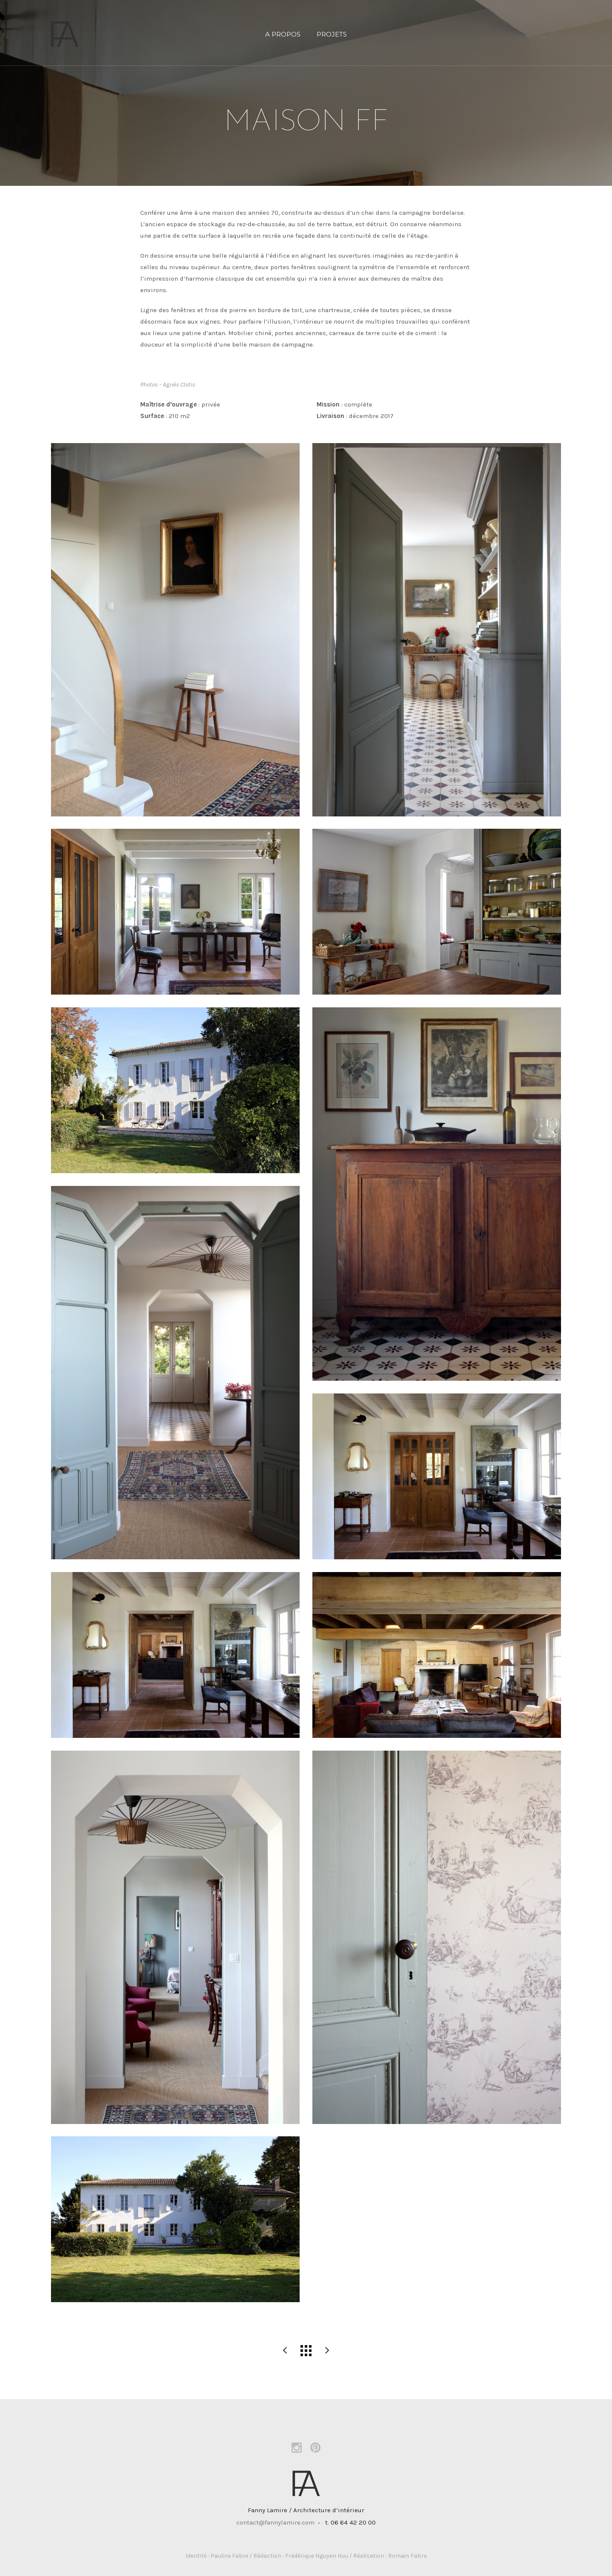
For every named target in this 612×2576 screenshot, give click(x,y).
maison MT (327, 2350)
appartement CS (284, 2350)
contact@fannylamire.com (275, 2522)
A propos (282, 34)
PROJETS (332, 34)
